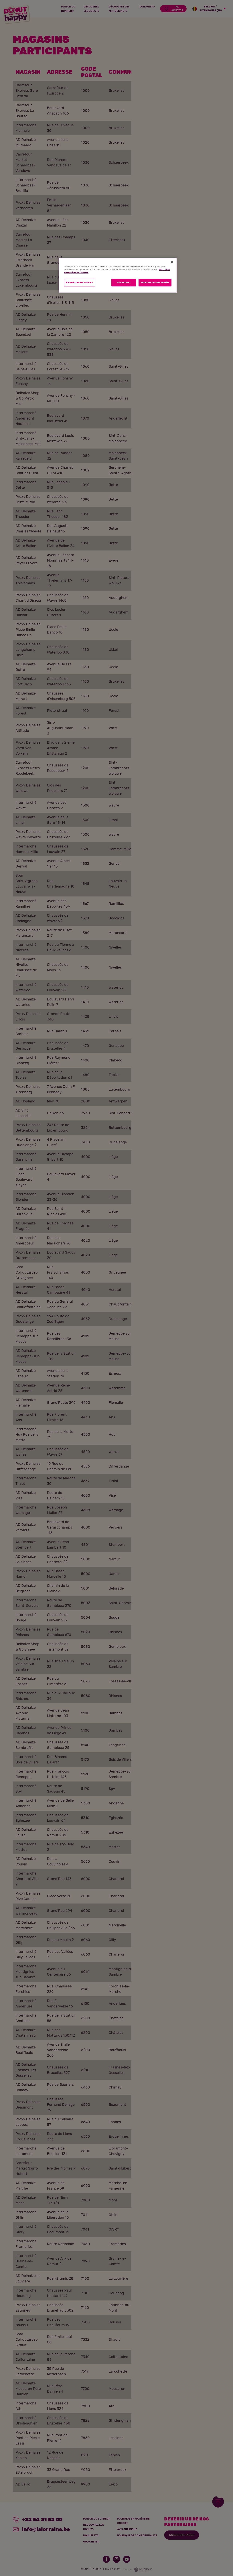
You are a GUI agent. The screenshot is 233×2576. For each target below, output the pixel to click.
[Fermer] (172, 262)
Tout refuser (124, 283)
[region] (118, 275)
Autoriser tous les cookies (155, 283)
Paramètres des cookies (79, 283)
